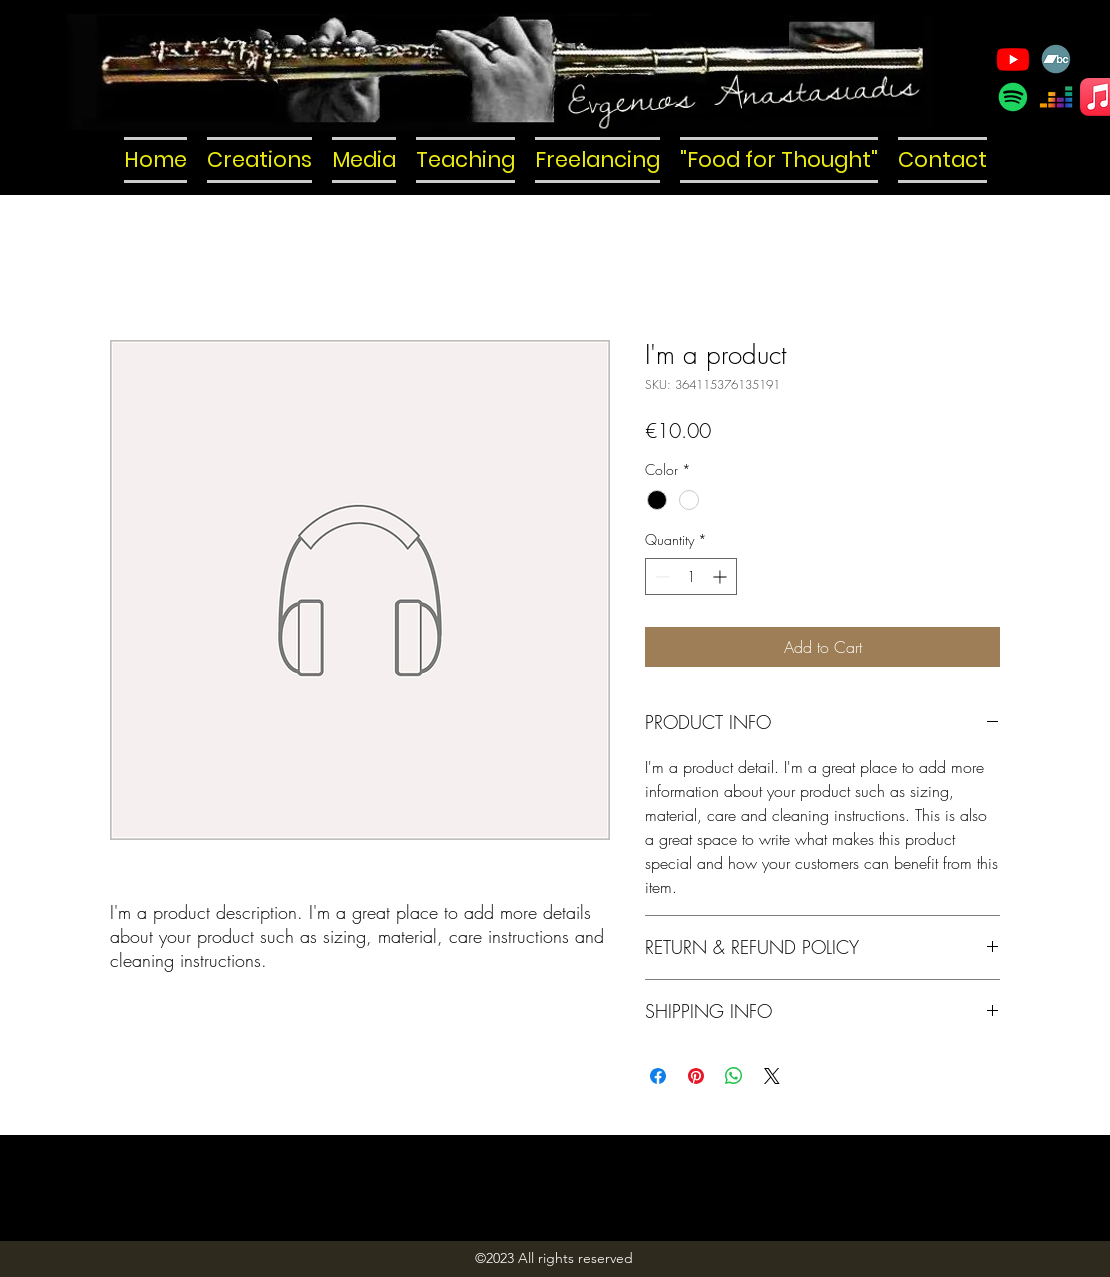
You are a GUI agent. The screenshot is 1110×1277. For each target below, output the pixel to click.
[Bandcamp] (1056, 59)
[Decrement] (660, 576)
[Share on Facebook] (658, 1076)
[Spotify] (1013, 97)
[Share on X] (772, 1076)
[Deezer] (1056, 97)
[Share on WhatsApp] (734, 1076)
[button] (259, 160)
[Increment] (721, 576)
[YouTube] (1013, 59)
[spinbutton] (691, 576)
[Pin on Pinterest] (696, 1076)
